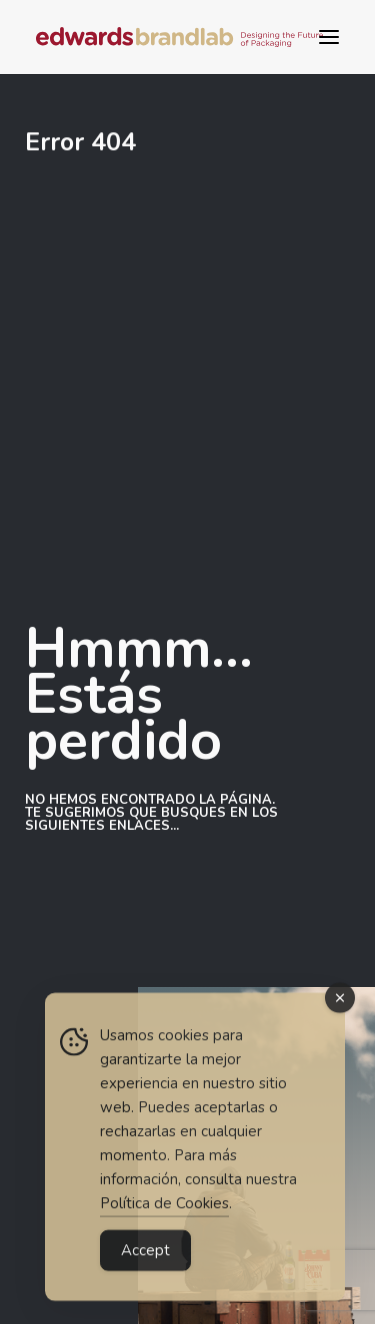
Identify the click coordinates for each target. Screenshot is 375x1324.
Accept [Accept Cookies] (145, 1259)
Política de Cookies (164, 1212)
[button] (329, 37)
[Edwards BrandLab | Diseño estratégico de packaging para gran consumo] (179, 37)
